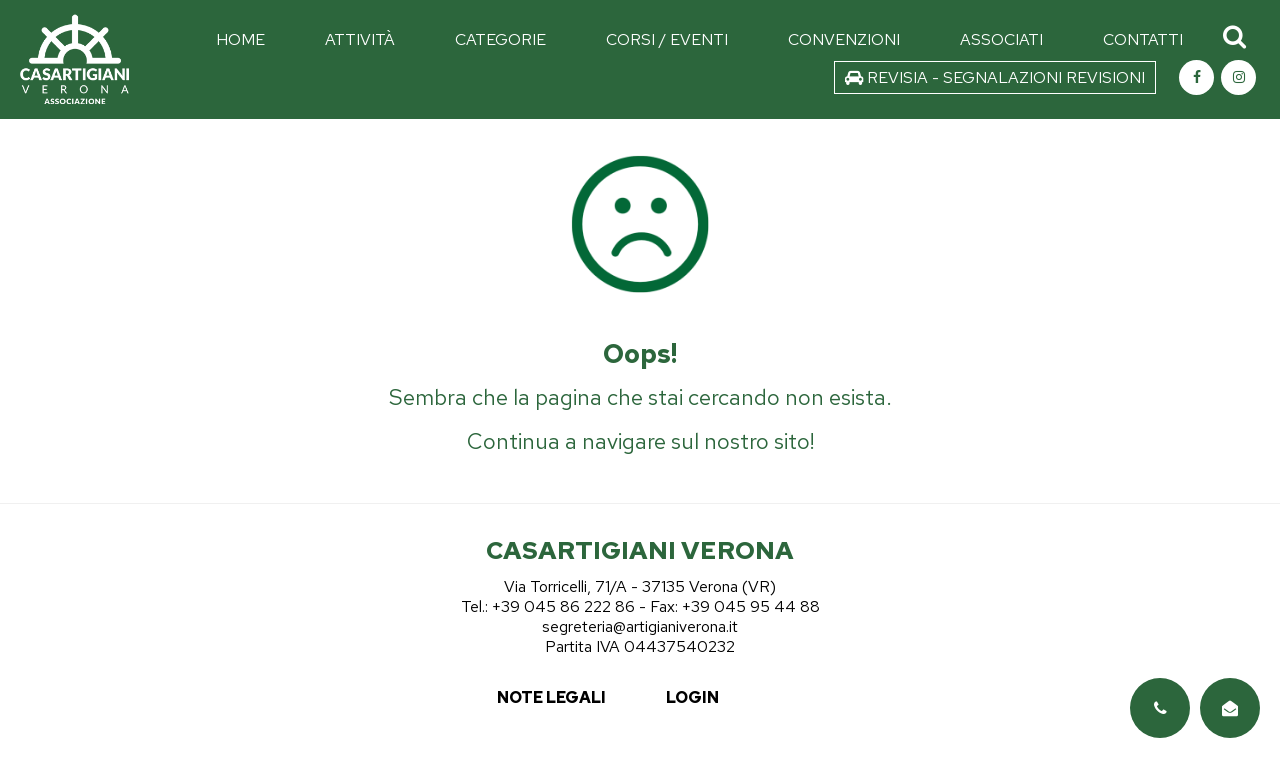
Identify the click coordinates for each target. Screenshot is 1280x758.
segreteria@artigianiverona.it (640, 626)
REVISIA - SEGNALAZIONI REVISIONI (995, 77)
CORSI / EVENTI (667, 39)
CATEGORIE (500, 39)
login (692, 697)
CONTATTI (1143, 39)
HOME (240, 39)
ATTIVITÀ (360, 39)
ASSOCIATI (1001, 39)
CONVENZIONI (844, 39)
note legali (551, 697)
